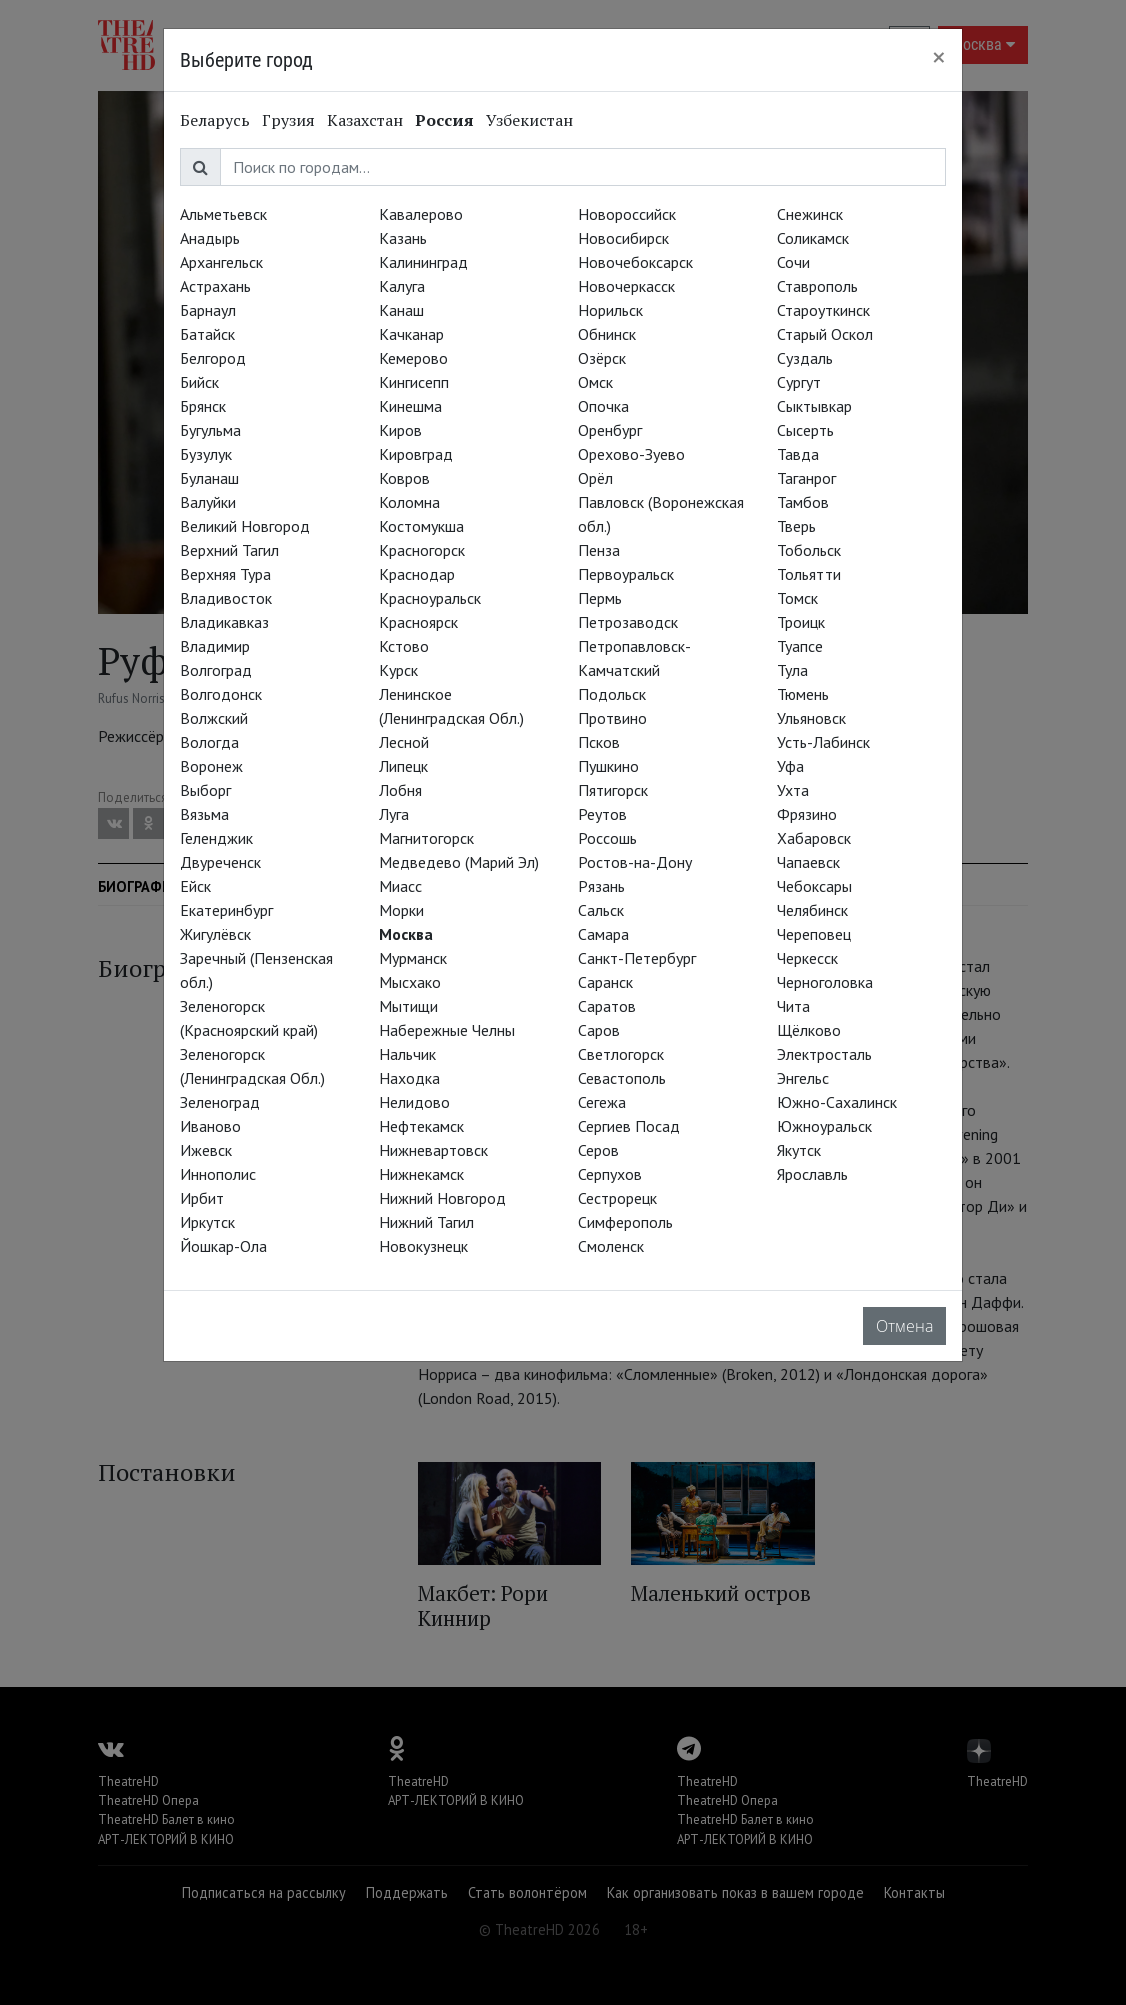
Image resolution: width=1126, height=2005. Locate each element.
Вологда (209, 742)
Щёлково (809, 1030)
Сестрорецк (617, 1198)
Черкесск (807, 958)
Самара (603, 934)
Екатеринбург (226, 910)
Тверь (796, 526)
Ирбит (202, 1198)
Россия (444, 120)
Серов (598, 1150)
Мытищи (408, 1006)
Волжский (214, 718)
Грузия (288, 120)
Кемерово (413, 358)
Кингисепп (414, 382)
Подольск (612, 694)
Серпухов (610, 1174)
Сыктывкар (814, 406)
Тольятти (809, 574)
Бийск (199, 382)
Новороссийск (627, 214)
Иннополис (218, 1174)
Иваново (210, 1126)
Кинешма (410, 406)
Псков (599, 742)
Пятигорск (613, 790)
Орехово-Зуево (631, 454)
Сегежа (602, 1102)
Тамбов (803, 502)
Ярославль (812, 1174)
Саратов (607, 1006)
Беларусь (215, 120)
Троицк (801, 622)
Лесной (404, 742)
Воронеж (211, 766)
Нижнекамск (421, 1174)
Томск (797, 598)
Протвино (612, 718)
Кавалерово (421, 214)
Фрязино (807, 814)
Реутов (602, 814)
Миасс (400, 886)
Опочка (603, 406)
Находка (409, 1078)
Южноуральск (824, 1126)
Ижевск (206, 1150)
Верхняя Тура (225, 574)
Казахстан (365, 120)
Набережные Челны (447, 1030)
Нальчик (407, 1054)
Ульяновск (811, 718)
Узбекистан (529, 120)
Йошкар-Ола (223, 1246)
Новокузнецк (423, 1246)
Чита (793, 1006)
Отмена (904, 1326)
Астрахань (215, 286)
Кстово (404, 646)
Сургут (799, 382)
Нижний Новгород (442, 1198)
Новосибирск (623, 238)
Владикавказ (224, 622)
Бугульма (210, 430)
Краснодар (417, 574)
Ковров (404, 478)
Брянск (203, 406)
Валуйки (208, 502)
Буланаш (209, 478)
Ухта (793, 790)
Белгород (213, 358)
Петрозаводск (628, 622)
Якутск (799, 1150)
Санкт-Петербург (637, 958)
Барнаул (208, 310)
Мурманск (413, 958)
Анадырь (210, 238)
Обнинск (607, 334)
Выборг (205, 790)
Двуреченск (220, 862)
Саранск (605, 982)
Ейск (195, 886)
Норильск (610, 310)
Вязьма (204, 814)
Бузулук (206, 454)
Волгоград (216, 670)
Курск (398, 670)
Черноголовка (825, 982)
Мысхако (410, 982)
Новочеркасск (626, 286)
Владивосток (226, 598)
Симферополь (625, 1222)
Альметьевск (223, 214)
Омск (595, 382)
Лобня (400, 790)
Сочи (793, 262)
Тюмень (803, 694)
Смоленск (611, 1246)
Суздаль (805, 358)
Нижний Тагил (426, 1222)
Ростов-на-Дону (635, 862)
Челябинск (812, 910)
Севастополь (622, 1078)
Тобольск (809, 550)
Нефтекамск (421, 1126)
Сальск (601, 910)
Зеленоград (220, 1102)
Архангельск (221, 262)
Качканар (411, 334)
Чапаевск (808, 862)
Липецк (403, 766)
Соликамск (813, 238)
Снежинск (810, 214)
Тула (792, 670)
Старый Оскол (825, 334)
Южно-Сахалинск (837, 1102)
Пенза (599, 550)
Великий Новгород (245, 526)
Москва (406, 934)
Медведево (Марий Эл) (459, 862)
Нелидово (414, 1102)
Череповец (814, 934)
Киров (400, 430)
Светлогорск (621, 1054)
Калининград (423, 262)
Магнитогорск (426, 838)
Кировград (416, 454)
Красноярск (418, 622)
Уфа (790, 766)
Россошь (607, 838)
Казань (403, 238)
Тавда (798, 454)
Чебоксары (814, 886)
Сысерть (805, 430)
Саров (599, 1030)
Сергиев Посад (629, 1126)
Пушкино (608, 766)
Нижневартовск (433, 1150)
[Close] (939, 57)
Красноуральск (430, 598)
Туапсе (800, 646)
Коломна (409, 502)
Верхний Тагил (229, 550)
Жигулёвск (215, 934)
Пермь (600, 598)
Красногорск (422, 550)
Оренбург (610, 430)
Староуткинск (823, 310)
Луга (394, 814)
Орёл (595, 478)
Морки (401, 910)
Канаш (401, 310)
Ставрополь (817, 286)
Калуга (402, 286)
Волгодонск (221, 694)
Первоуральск (626, 574)
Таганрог (806, 478)
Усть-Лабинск (823, 742)
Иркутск (207, 1222)
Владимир (215, 646)
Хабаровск (814, 838)
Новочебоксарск (635, 262)
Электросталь (824, 1054)
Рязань (601, 886)
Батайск (207, 334)
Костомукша (421, 526)
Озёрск (602, 358)
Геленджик (216, 838)
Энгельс (803, 1078)
